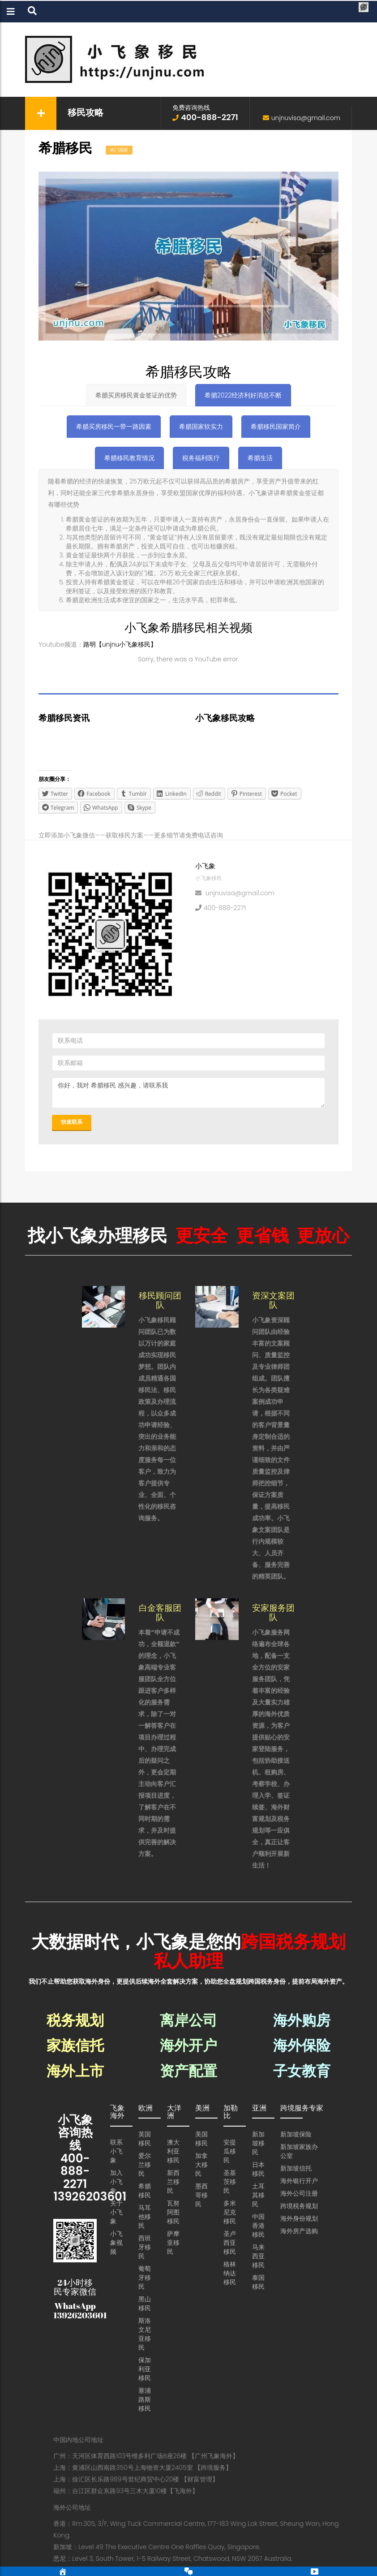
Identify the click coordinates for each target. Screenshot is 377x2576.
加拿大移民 (201, 2164)
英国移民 (144, 2139)
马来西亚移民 (258, 2256)
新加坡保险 (296, 2134)
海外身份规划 (299, 2218)
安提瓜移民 (229, 2151)
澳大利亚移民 (173, 2151)
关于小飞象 (116, 2212)
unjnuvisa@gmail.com (305, 117)
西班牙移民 (144, 2247)
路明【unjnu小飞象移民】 (120, 644)
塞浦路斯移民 (144, 2399)
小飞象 (204, 865)
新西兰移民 (173, 2181)
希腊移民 (144, 2191)
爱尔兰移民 (144, 2164)
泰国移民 (258, 2282)
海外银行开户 (299, 2180)
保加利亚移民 (144, 2369)
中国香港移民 (258, 2225)
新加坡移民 (258, 2143)
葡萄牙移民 (144, 2277)
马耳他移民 (144, 2216)
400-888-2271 (225, 907)
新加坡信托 (296, 2168)
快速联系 (71, 1122)
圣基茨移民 (229, 2181)
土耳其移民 (258, 2195)
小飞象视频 (116, 2242)
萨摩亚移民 (173, 2242)
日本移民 (258, 2169)
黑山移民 (144, 2304)
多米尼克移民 (229, 2212)
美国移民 (201, 2139)
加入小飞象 (116, 2181)
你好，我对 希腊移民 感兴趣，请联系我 (188, 1093)
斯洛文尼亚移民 (144, 2334)
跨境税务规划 (299, 2205)
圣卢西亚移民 (229, 2242)
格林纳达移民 (229, 2273)
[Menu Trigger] (363, 8)
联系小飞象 (116, 2151)
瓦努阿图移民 (173, 2212)
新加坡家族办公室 (299, 2151)
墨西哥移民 (201, 2195)
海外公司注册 (299, 2193)
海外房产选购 (299, 2230)
